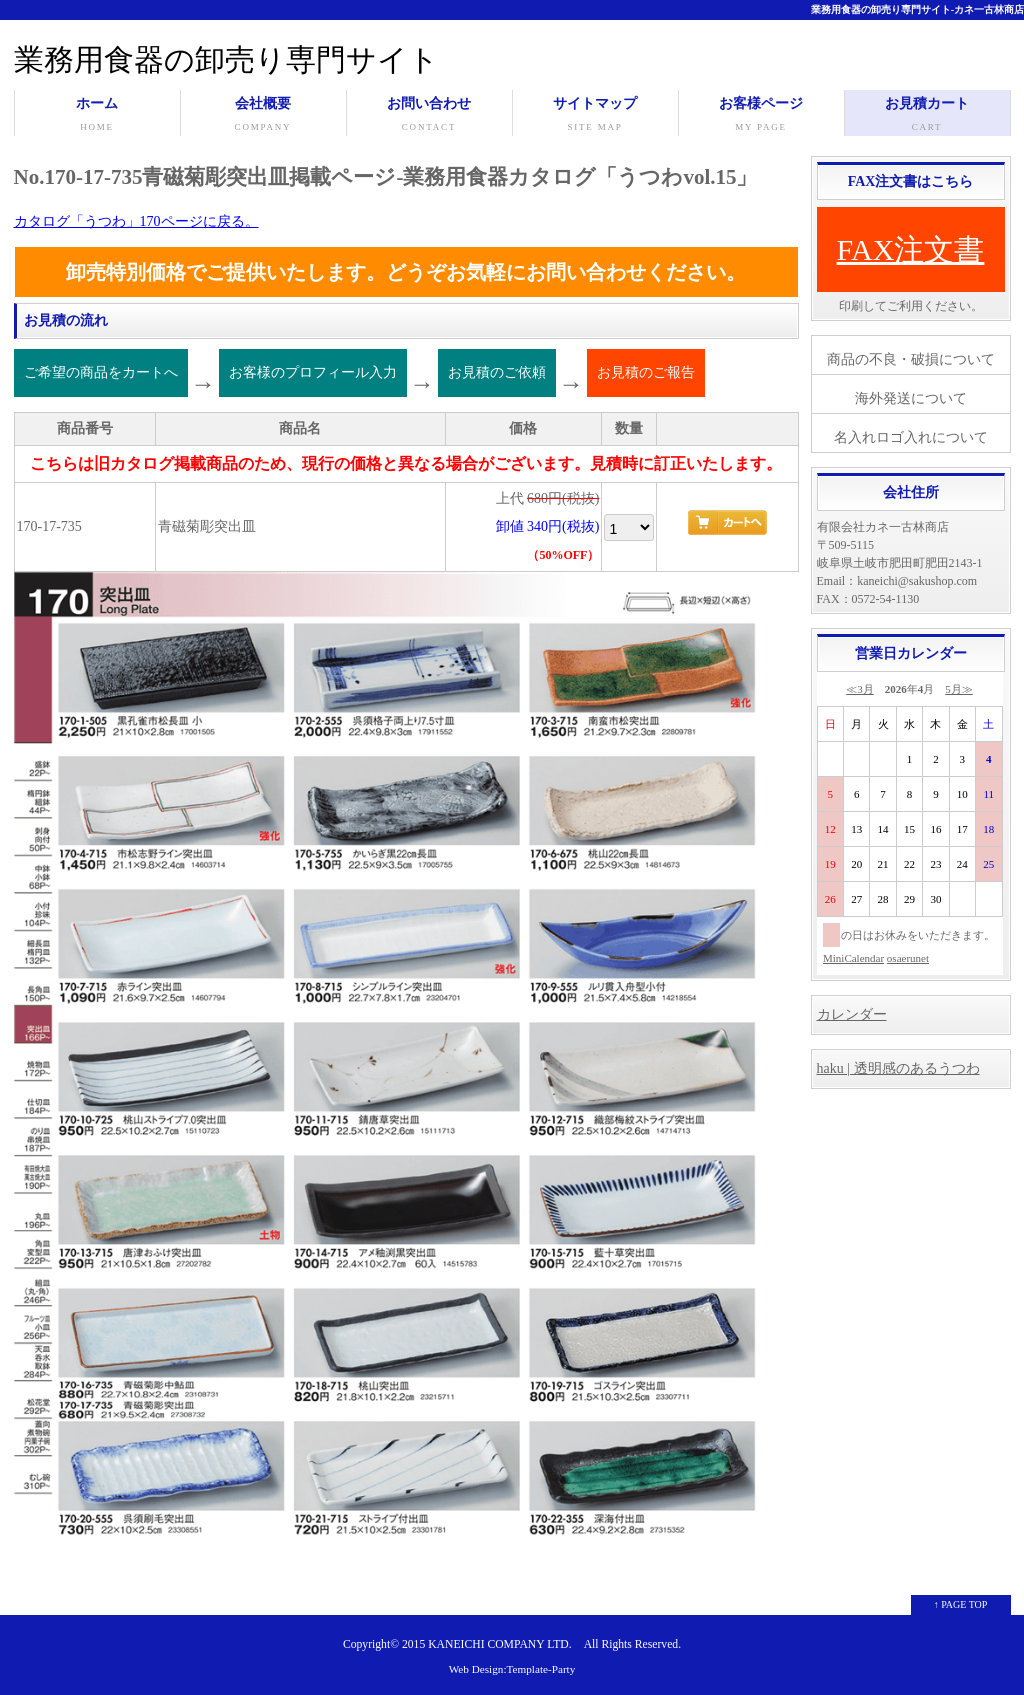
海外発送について (911, 398)
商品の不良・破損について (911, 359)
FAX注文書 (911, 249)
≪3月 (860, 689)
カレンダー (852, 1014)
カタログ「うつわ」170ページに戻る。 (136, 221)
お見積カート (927, 116)
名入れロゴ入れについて (911, 437)
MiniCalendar (853, 958)
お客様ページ (761, 116)
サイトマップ (595, 116)
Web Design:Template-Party (512, 1669)
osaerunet (908, 958)
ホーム (97, 116)
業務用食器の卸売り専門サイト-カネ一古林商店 (917, 9)
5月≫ (959, 689)
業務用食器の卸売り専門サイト (226, 59)
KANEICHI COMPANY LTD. (499, 1644)
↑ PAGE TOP (961, 1604)
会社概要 (263, 116)
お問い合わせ (429, 116)
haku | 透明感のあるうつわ (898, 1068)
